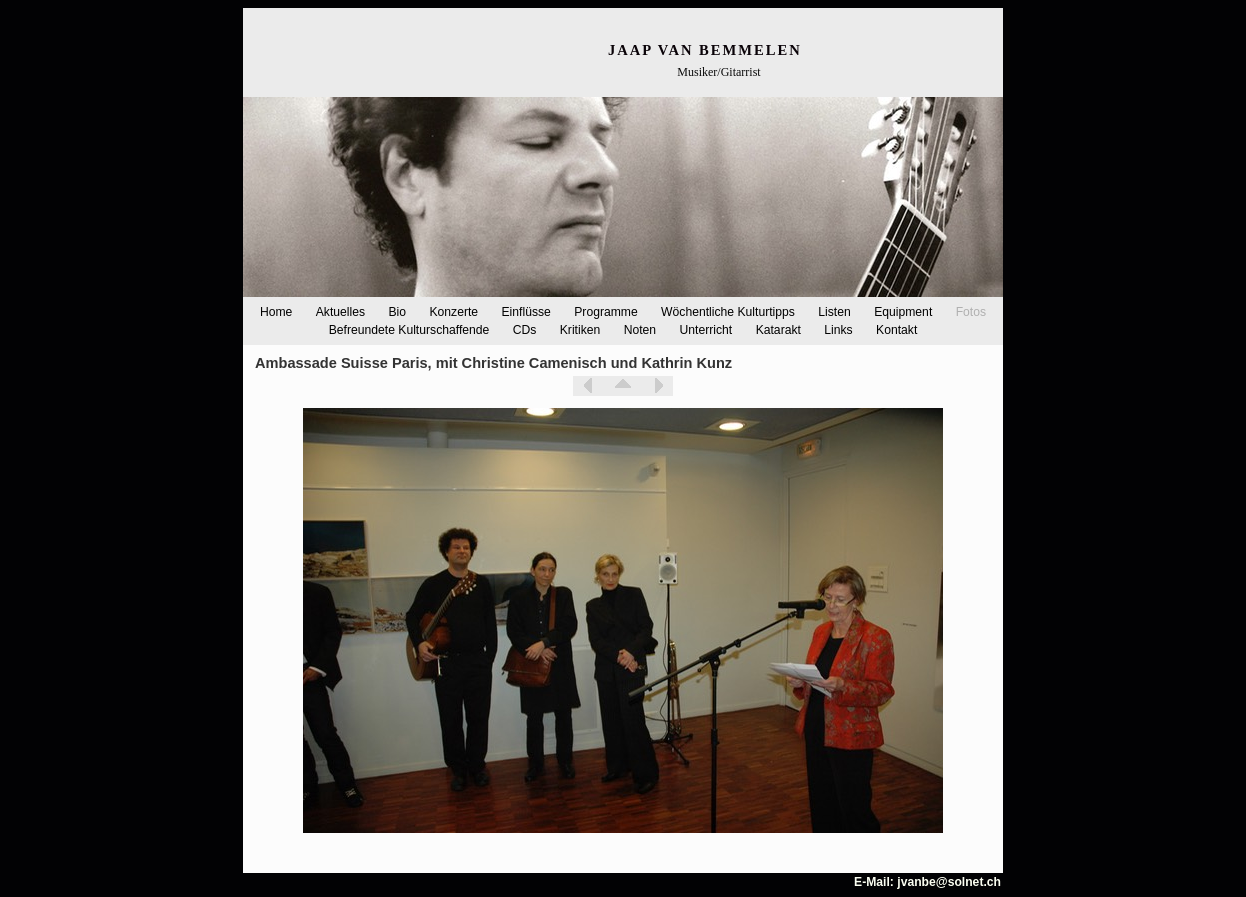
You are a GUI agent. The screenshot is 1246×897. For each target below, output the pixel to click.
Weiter (658, 386)
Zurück (588, 386)
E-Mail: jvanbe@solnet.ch (927, 882)
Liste (623, 386)
